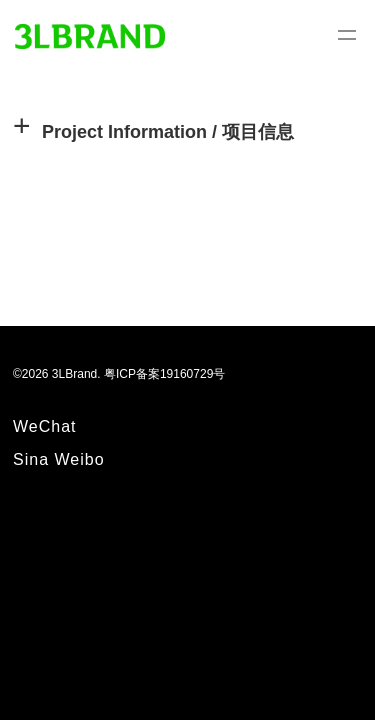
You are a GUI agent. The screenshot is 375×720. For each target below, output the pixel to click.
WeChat (45, 426)
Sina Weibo (59, 459)
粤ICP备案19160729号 (164, 374)
